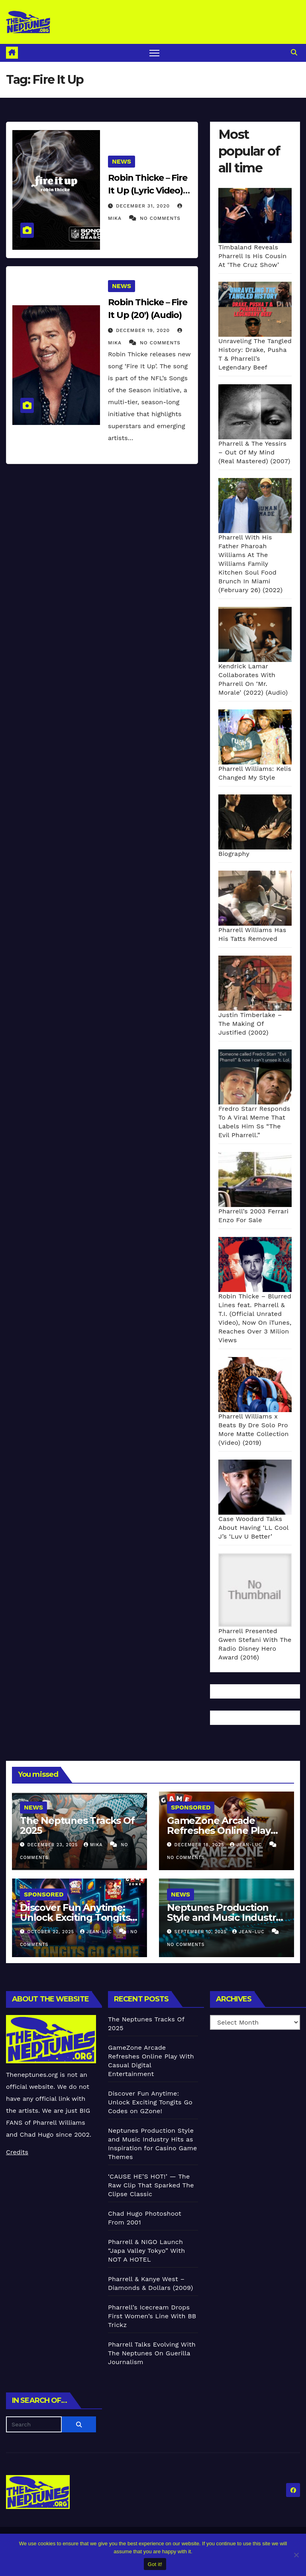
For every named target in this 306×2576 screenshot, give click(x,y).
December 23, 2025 (53, 1844)
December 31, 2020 (144, 206)
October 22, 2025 (51, 1931)
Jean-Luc (247, 1844)
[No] (296, 2555)
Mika (94, 1844)
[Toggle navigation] (154, 53)
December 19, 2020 (144, 330)
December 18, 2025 (200, 1844)
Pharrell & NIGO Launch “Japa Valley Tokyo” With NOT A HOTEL (146, 2250)
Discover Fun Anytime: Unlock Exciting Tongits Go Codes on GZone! (75, 1917)
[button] (294, 52)
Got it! (155, 2564)
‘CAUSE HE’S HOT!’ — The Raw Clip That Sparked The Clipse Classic (151, 2185)
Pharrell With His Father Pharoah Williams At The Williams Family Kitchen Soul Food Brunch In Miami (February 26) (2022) (250, 563)
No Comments (160, 218)
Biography (233, 853)
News (121, 161)
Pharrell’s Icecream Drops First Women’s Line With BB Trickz (152, 2316)
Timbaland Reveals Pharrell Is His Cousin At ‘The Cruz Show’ (252, 256)
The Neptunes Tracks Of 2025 (77, 1825)
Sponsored (190, 1807)
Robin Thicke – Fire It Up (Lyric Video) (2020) (147, 190)
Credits (17, 2152)
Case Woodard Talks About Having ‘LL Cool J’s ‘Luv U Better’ (253, 1527)
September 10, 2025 (202, 1931)
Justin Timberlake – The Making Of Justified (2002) (250, 1023)
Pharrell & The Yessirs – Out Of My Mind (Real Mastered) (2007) (254, 452)
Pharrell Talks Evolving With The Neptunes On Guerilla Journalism (152, 2353)
